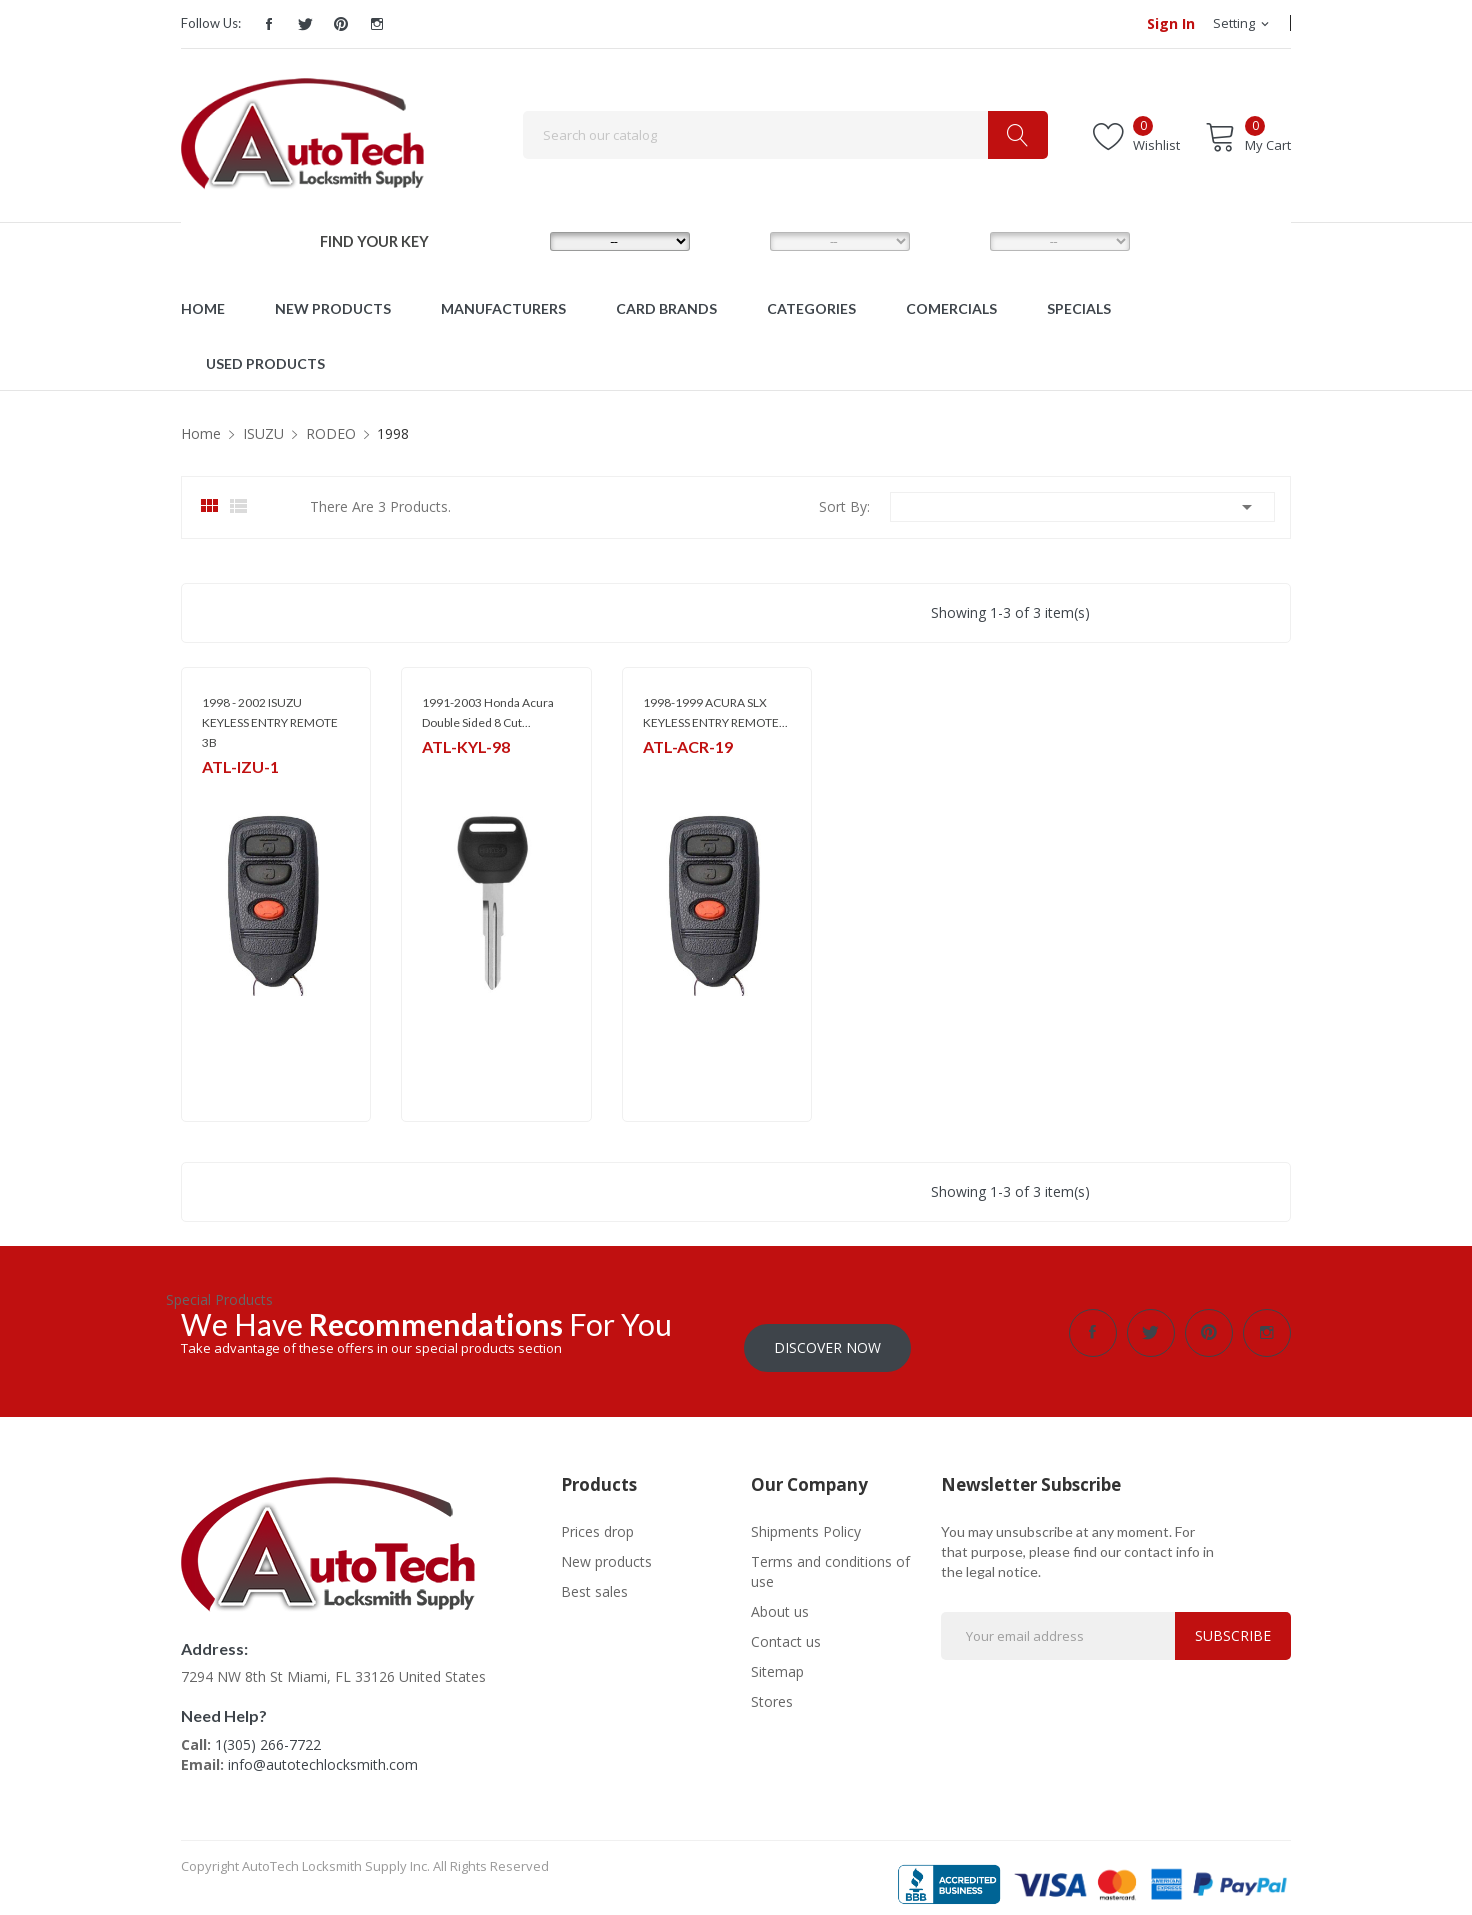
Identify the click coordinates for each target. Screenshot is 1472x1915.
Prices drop (597, 1516)
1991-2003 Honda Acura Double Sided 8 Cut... (488, 712)
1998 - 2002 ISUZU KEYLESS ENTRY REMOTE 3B (270, 722)
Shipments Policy (806, 1516)
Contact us (786, 1626)
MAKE (516, 240)
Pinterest (341, 24)
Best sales (594, 1576)
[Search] (785, 135)
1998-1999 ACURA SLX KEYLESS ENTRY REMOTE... (715, 712)
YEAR (954, 240)
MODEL (741, 240)
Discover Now (827, 1332)
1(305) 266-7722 (268, 1729)
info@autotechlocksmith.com (323, 1749)
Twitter (305, 24)
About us (780, 1596)
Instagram (377, 24)
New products (606, 1546)
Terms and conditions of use (830, 1556)
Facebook (269, 24)
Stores (772, 1686)
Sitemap (777, 1656)
